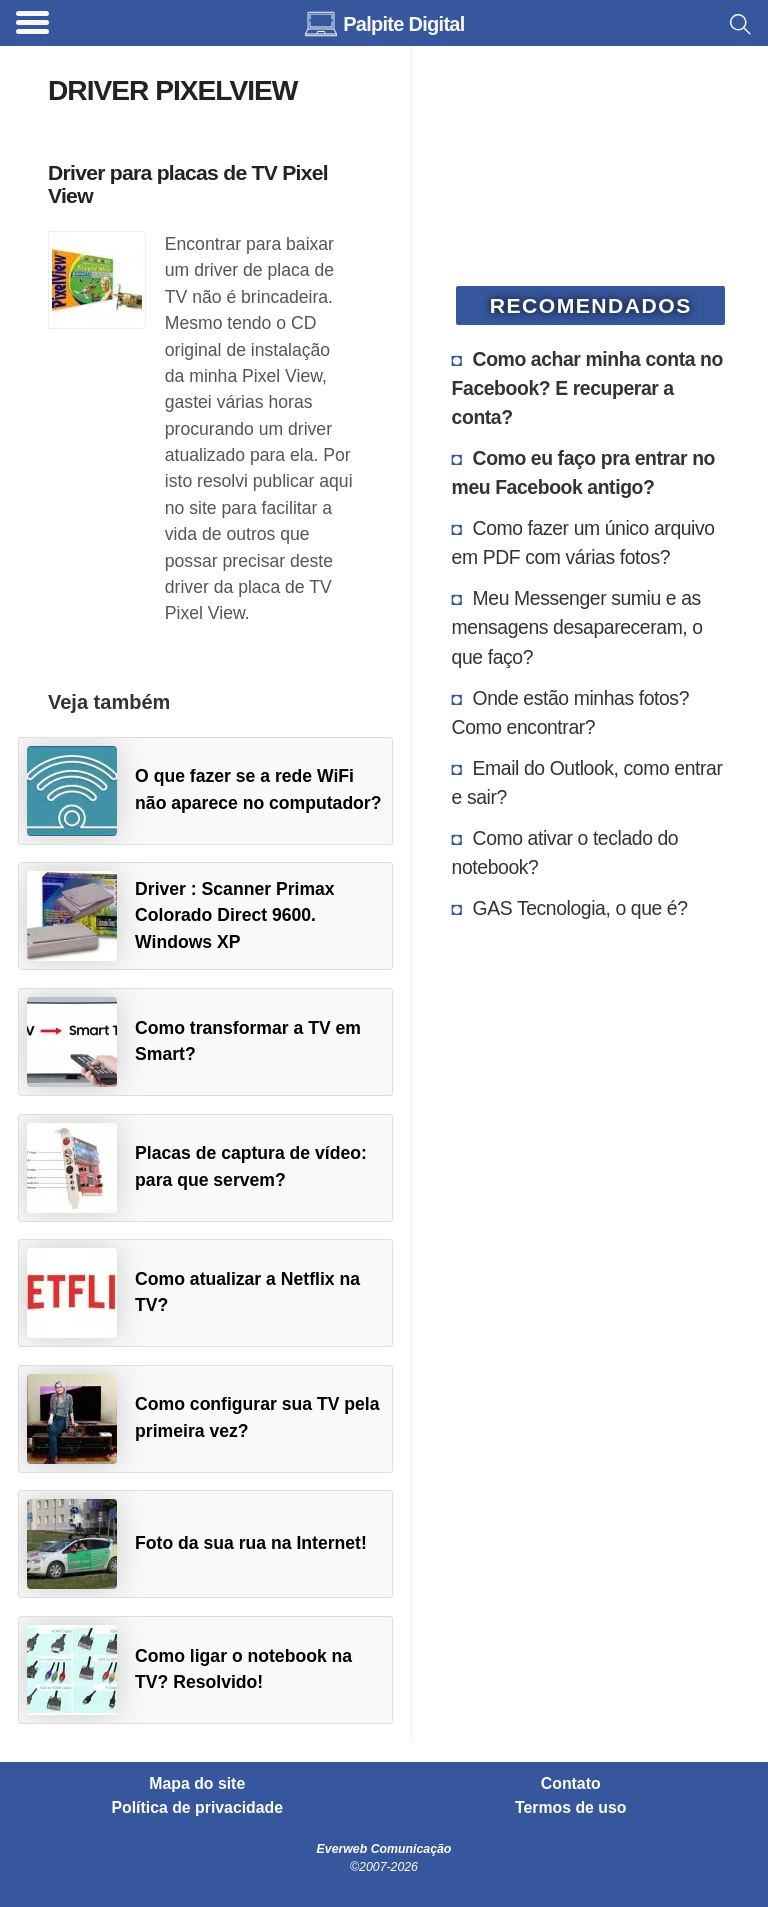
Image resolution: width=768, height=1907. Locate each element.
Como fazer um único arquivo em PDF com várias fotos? (583, 542)
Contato (571, 1784)
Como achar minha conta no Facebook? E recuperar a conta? (587, 388)
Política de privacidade (198, 1808)
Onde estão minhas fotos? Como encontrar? (570, 712)
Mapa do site (197, 1784)
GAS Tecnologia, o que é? (580, 908)
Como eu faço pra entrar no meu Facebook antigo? (583, 472)
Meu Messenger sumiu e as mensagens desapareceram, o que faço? (577, 627)
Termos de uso (570, 1808)
